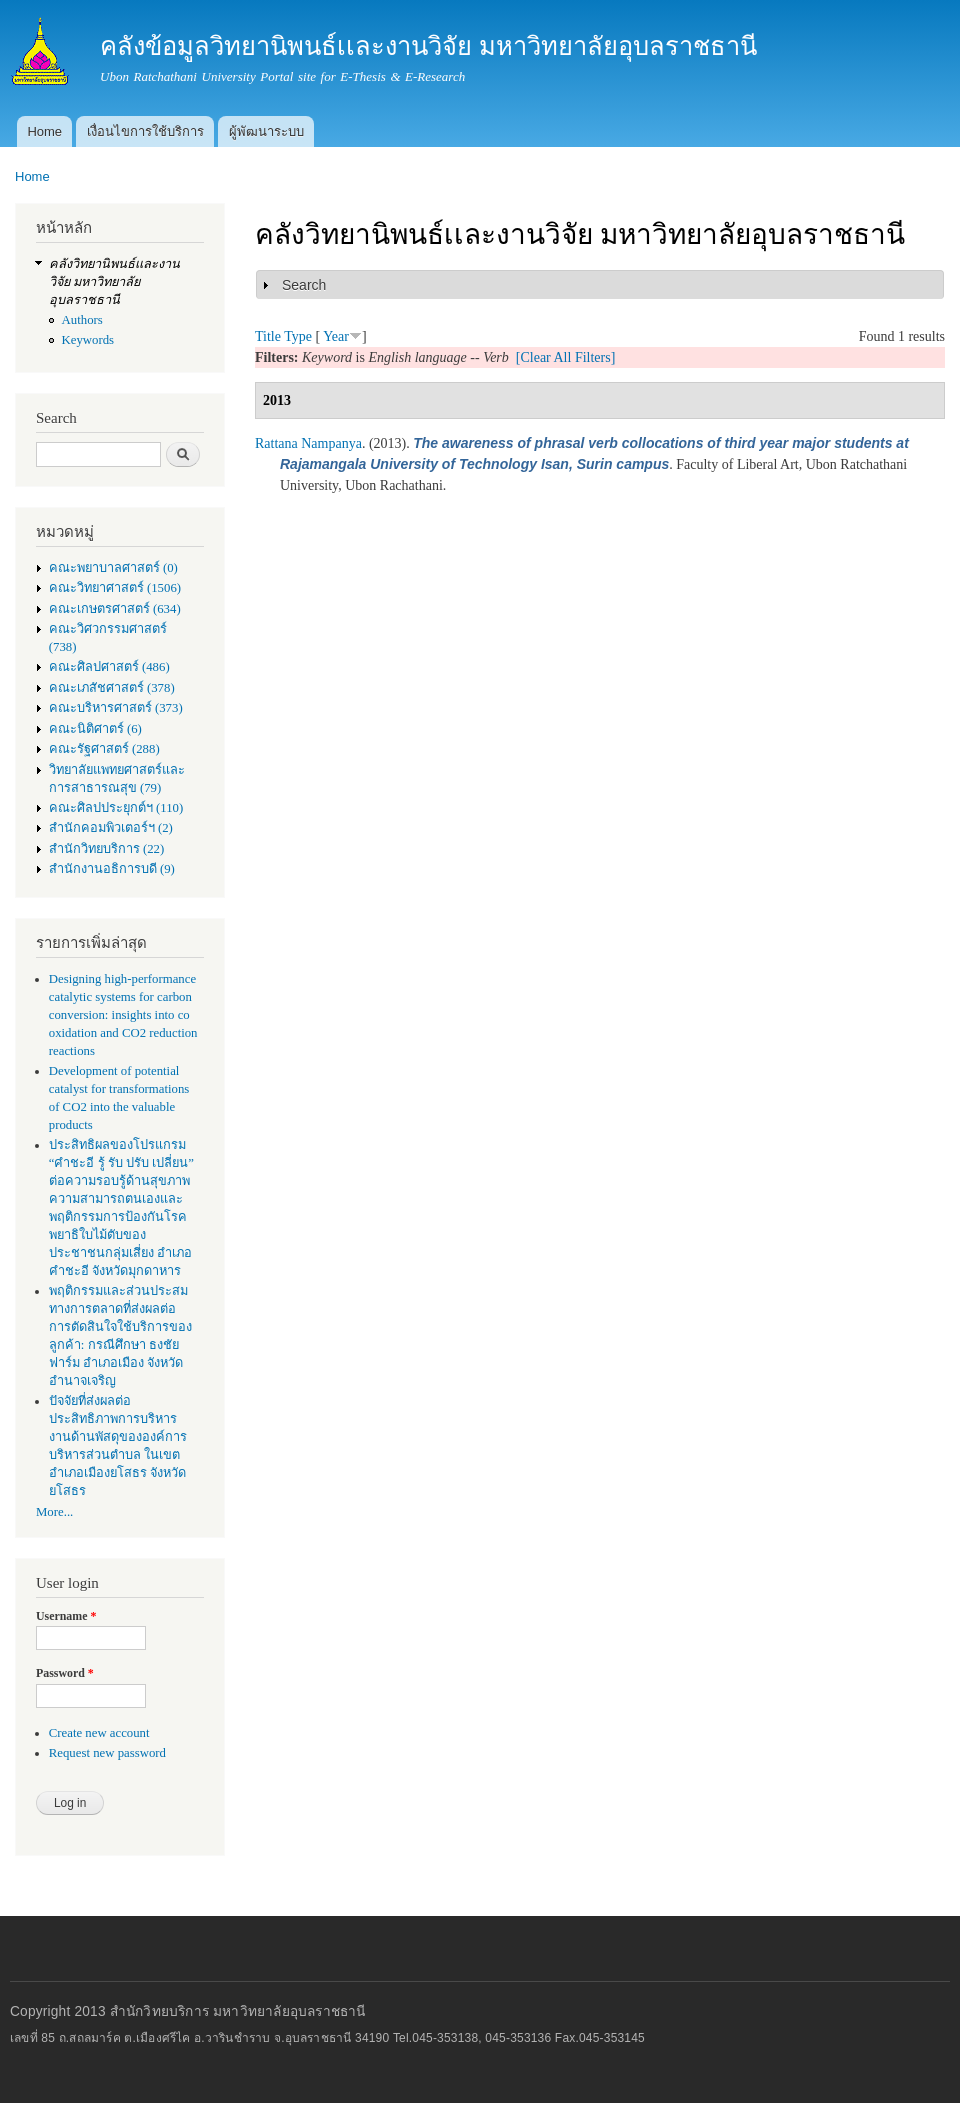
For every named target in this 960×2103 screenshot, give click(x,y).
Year (336, 336)
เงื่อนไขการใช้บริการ (145, 131)
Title (268, 336)
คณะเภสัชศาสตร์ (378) (112, 688)
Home (44, 131)
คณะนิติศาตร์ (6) (95, 729)
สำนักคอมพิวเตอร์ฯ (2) (111, 828)
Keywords (88, 340)
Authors (82, 320)
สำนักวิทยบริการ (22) (107, 849)
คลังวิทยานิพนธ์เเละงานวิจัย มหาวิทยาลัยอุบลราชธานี (114, 282)
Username (66, 1616)
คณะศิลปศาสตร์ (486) (109, 667)
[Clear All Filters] (566, 357)
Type (298, 336)
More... (54, 1512)
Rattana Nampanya (308, 443)
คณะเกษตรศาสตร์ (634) (115, 609)
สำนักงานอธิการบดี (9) (112, 869)
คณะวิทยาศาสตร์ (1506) (115, 588)
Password (65, 1673)
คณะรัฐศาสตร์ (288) (104, 749)
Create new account (99, 1733)
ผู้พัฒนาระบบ (266, 131)
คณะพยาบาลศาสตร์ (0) (113, 568)
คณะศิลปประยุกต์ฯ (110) (116, 808)
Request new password (107, 1753)
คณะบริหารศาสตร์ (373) (116, 708)
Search (304, 285)
